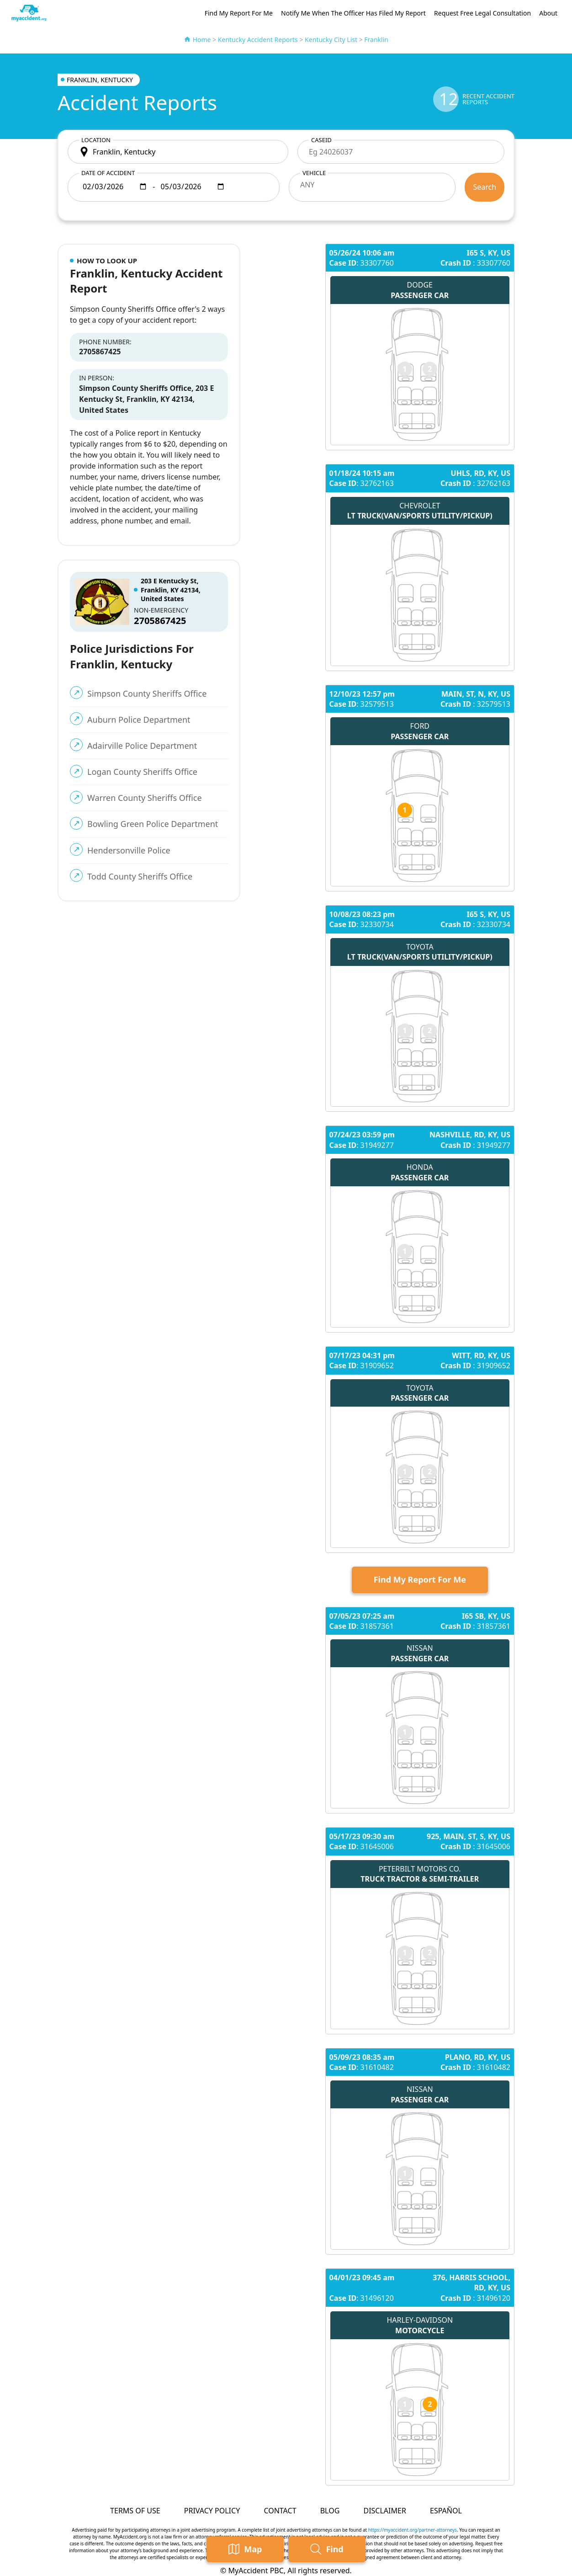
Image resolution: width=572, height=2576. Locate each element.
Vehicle (314, 173)
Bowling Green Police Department (152, 823)
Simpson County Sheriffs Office (147, 693)
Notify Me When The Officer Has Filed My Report (353, 13)
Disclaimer (384, 2511)
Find (326, 2549)
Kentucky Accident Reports (258, 39)
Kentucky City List (331, 39)
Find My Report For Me (239, 13)
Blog (330, 2511)
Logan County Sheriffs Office (142, 771)
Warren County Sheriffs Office (144, 797)
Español (446, 2511)
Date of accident (108, 173)
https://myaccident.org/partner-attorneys (412, 2530)
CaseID (321, 140)
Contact (280, 2511)
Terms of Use (135, 2511)
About (548, 13)
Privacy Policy (212, 2511)
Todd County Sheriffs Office (139, 876)
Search (484, 187)
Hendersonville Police (128, 850)
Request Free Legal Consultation (482, 13)
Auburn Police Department (139, 719)
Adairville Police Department (142, 745)
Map (245, 2549)
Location (96, 140)
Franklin (376, 39)
